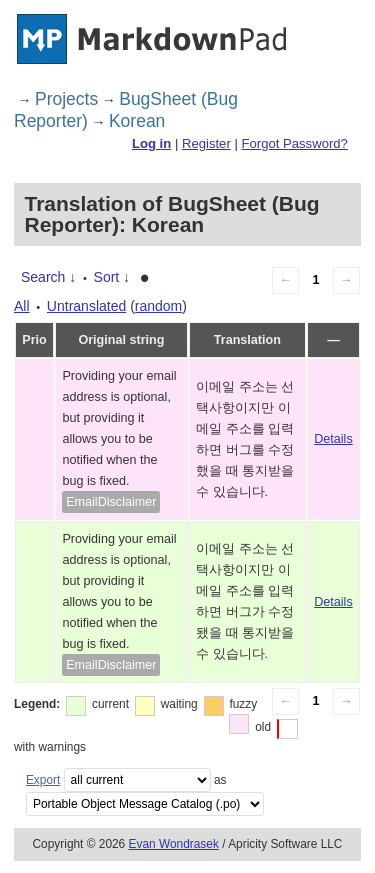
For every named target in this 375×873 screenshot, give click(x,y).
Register (206, 143)
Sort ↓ (112, 277)
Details (333, 439)
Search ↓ (48, 277)
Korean (137, 121)
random (158, 306)
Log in (151, 143)
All (22, 306)
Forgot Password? (294, 143)
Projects (66, 99)
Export (43, 780)
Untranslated (86, 306)
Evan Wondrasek (174, 844)
